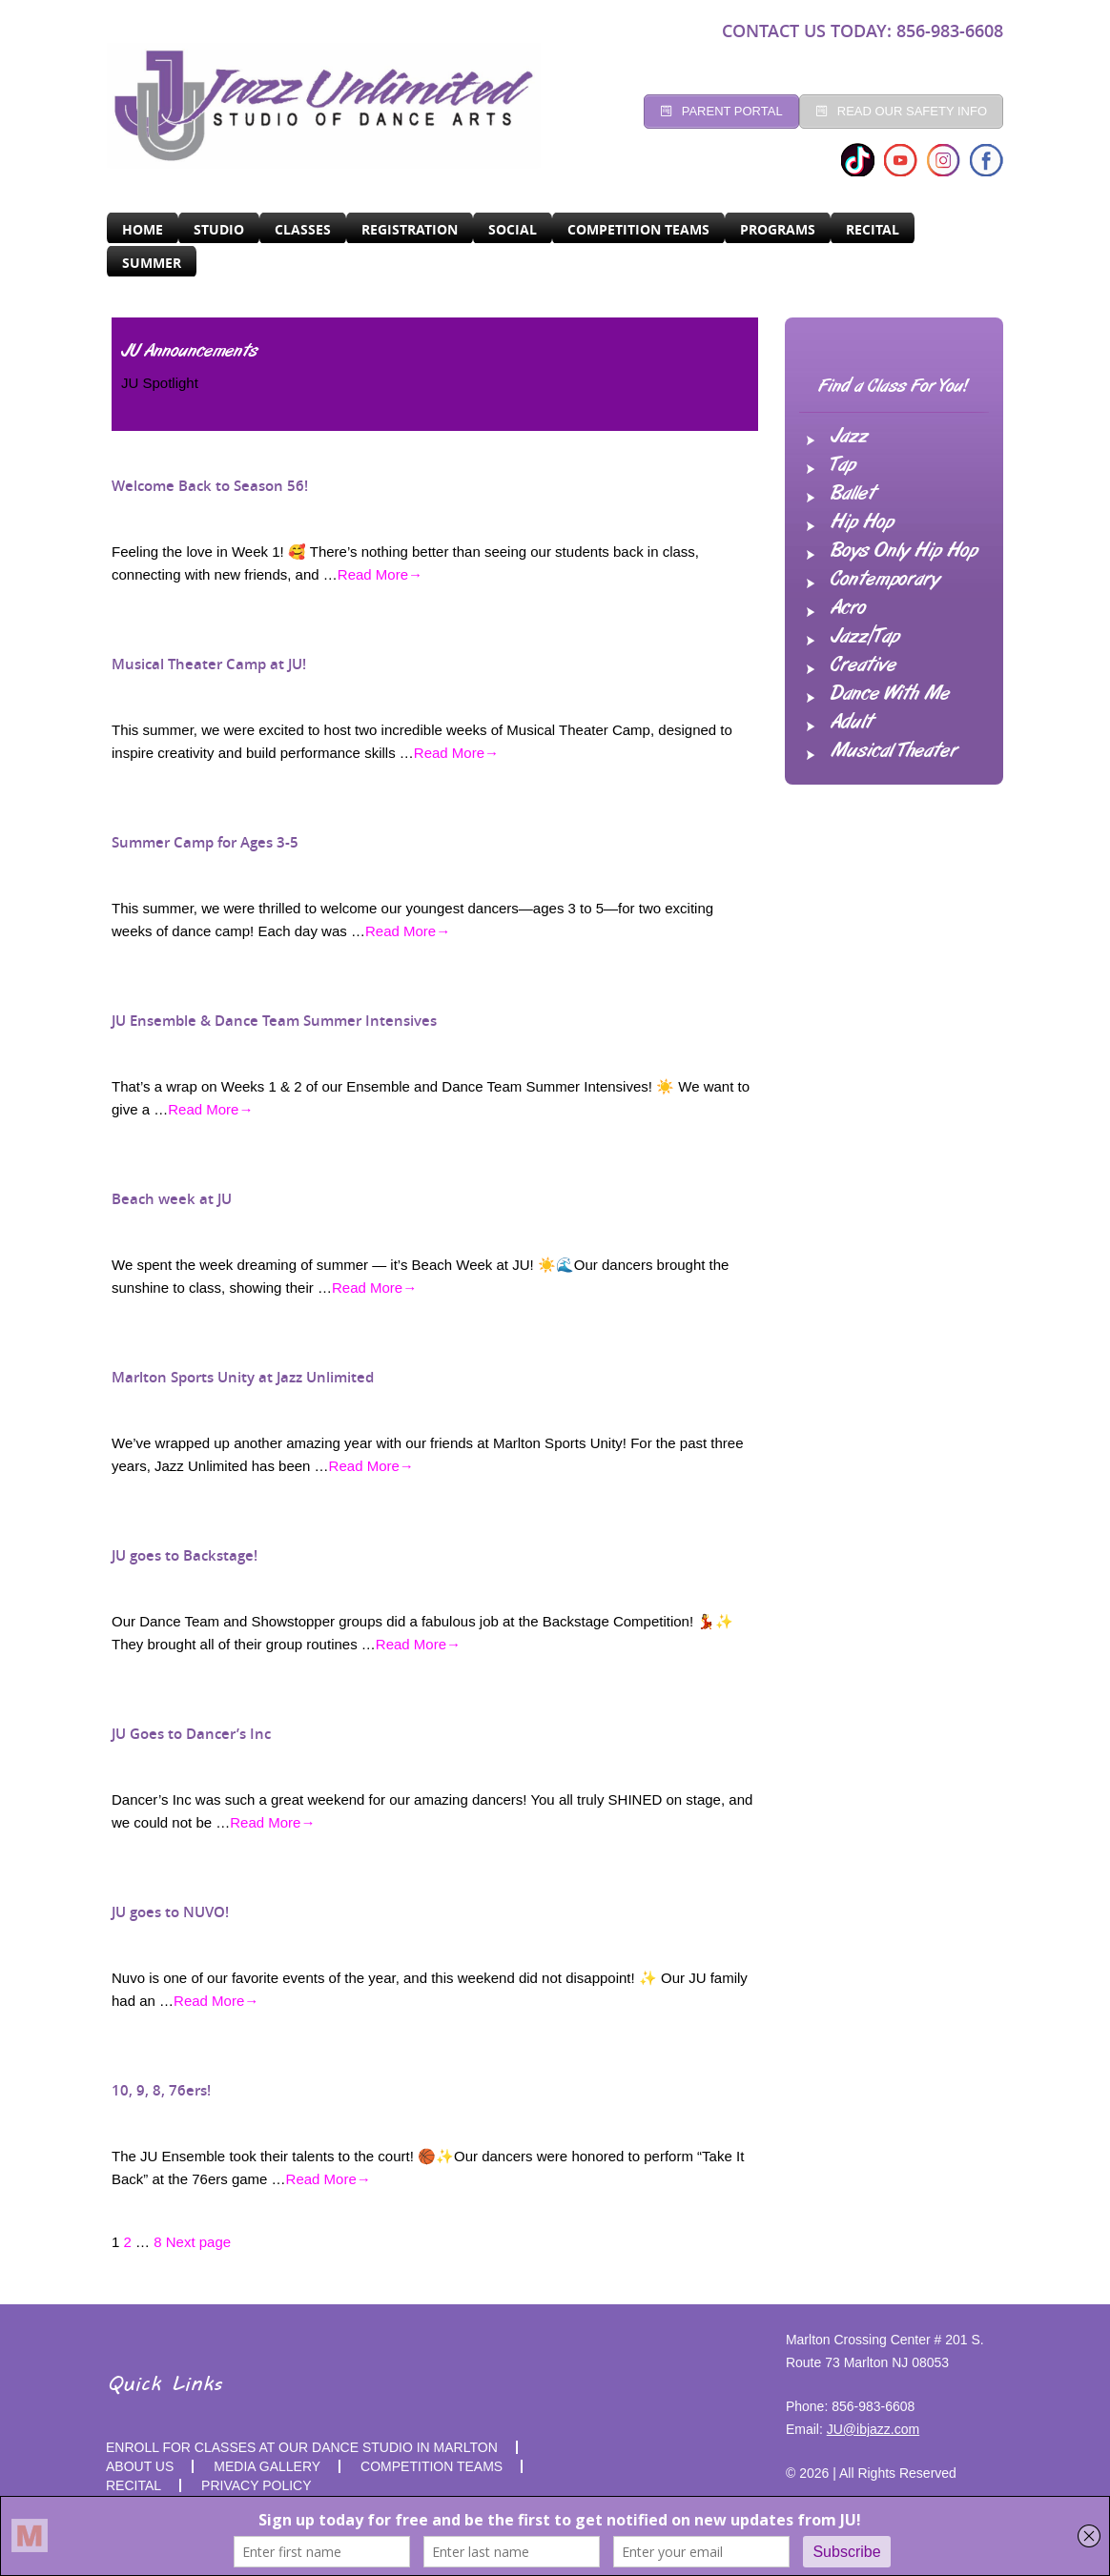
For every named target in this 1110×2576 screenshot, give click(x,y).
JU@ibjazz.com (873, 2429)
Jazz (849, 436)
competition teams (431, 2466)
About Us (140, 2466)
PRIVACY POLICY (256, 2485)
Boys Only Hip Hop (904, 551)
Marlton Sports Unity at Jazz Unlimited (243, 1377)
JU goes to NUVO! (170, 1912)
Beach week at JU (172, 1199)
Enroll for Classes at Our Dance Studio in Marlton (302, 2447)
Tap (843, 465)
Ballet (853, 493)
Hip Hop (862, 522)
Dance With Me (890, 694)
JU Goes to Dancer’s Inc (191, 1734)
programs (777, 229)
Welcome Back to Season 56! (210, 486)
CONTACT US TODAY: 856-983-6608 (862, 30)
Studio (219, 229)
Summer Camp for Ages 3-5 (205, 842)
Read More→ (380, 574)
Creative (863, 665)
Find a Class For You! (893, 387)
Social (512, 229)
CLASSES (303, 229)
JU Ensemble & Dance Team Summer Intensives (274, 1021)
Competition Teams (638, 229)
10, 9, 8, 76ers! (161, 2090)
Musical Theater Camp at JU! (209, 664)
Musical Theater (894, 751)
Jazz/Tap (865, 636)
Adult (852, 722)
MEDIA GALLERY (267, 2466)
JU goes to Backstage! (184, 1555)
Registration (409, 229)
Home (142, 229)
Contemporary (885, 579)
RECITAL (872, 229)
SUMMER (151, 263)
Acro (848, 608)
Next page (198, 2242)
